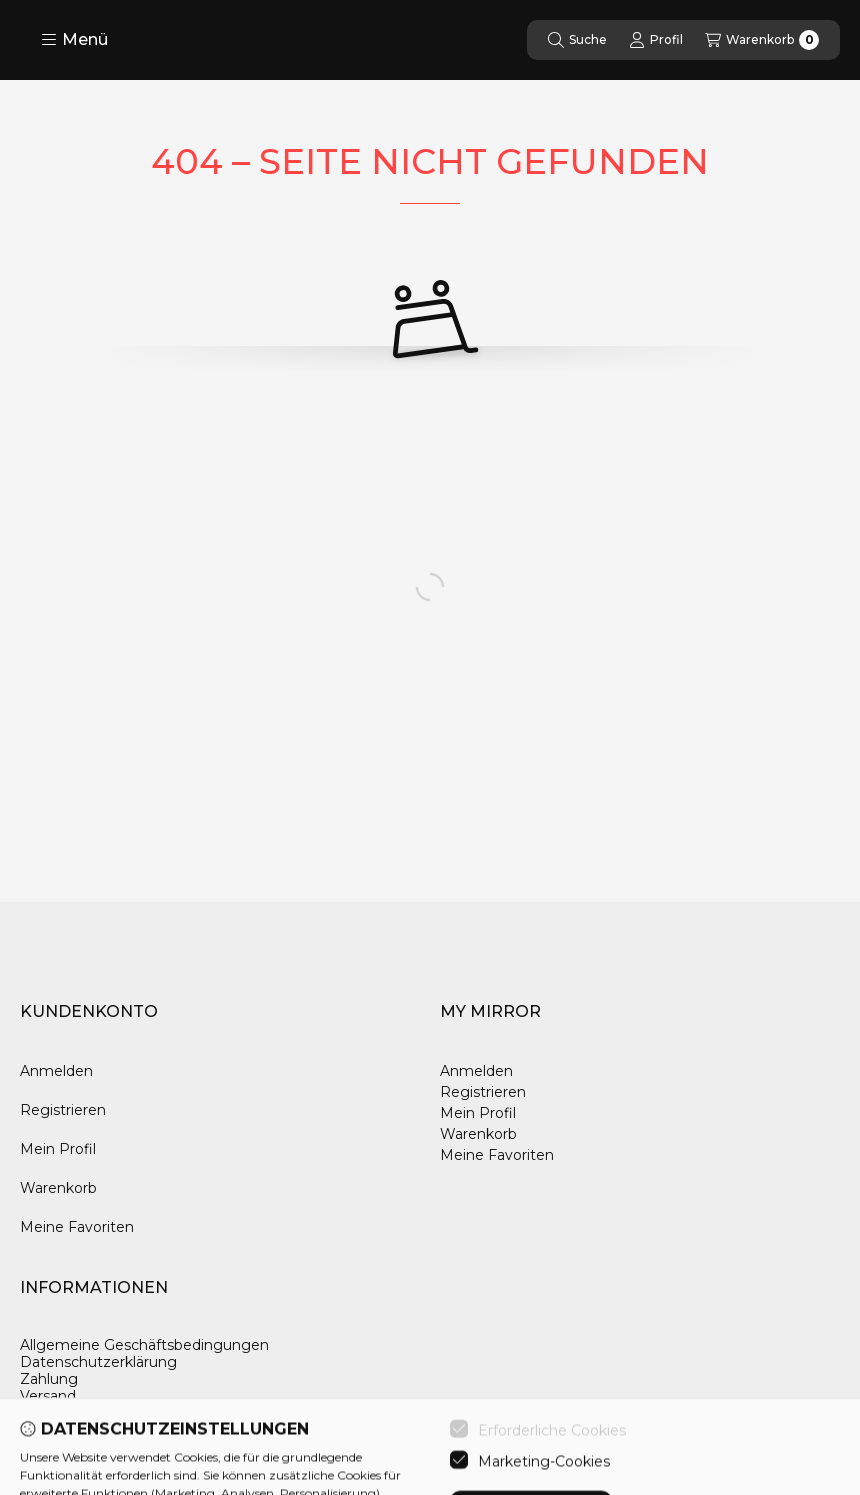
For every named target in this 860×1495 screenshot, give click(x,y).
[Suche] (577, 40)
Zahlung (49, 1379)
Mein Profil (58, 1149)
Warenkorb (58, 1188)
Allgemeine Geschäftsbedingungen (144, 1345)
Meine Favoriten (77, 1227)
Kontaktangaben (79, 1412)
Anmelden (56, 1071)
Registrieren (63, 1110)
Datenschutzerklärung (98, 1362)
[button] (74, 40)
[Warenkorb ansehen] (762, 40)
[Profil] (656, 40)
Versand (48, 1396)
